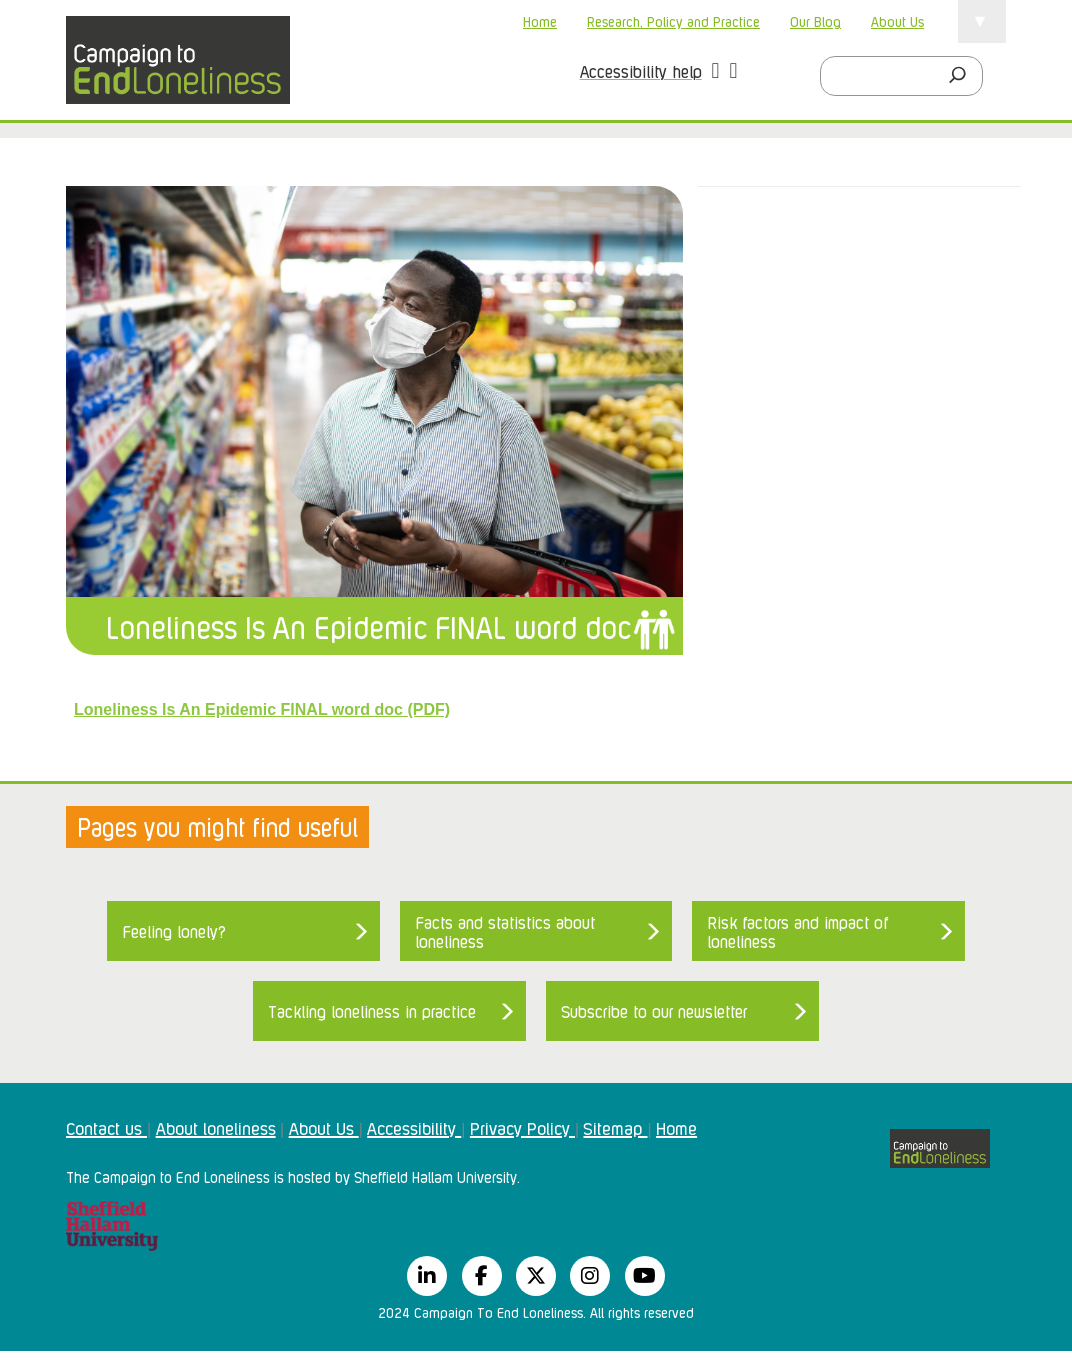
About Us (897, 20)
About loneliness (216, 1127)
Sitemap (615, 1127)
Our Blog (815, 20)
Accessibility (414, 1127)
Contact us (106, 1127)
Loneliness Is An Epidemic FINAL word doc (368, 625)
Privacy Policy (522, 1127)
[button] (716, 73)
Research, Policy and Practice (673, 20)
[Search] (963, 76)
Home (540, 20)
